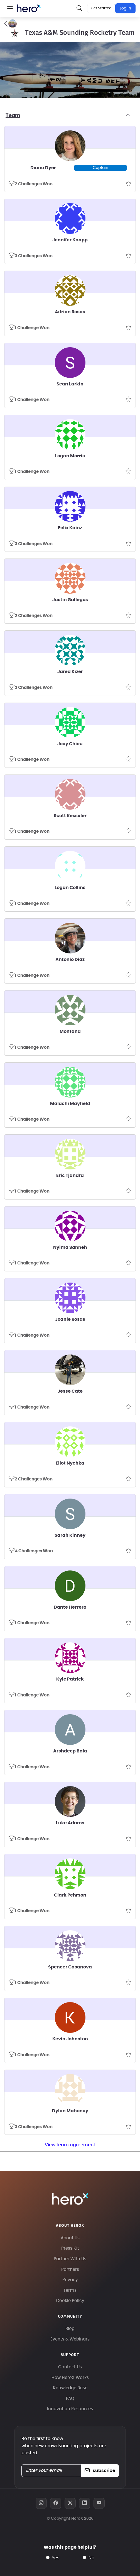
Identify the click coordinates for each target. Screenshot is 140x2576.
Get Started (101, 8)
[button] (10, 8)
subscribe (100, 2470)
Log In (125, 8)
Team (70, 116)
